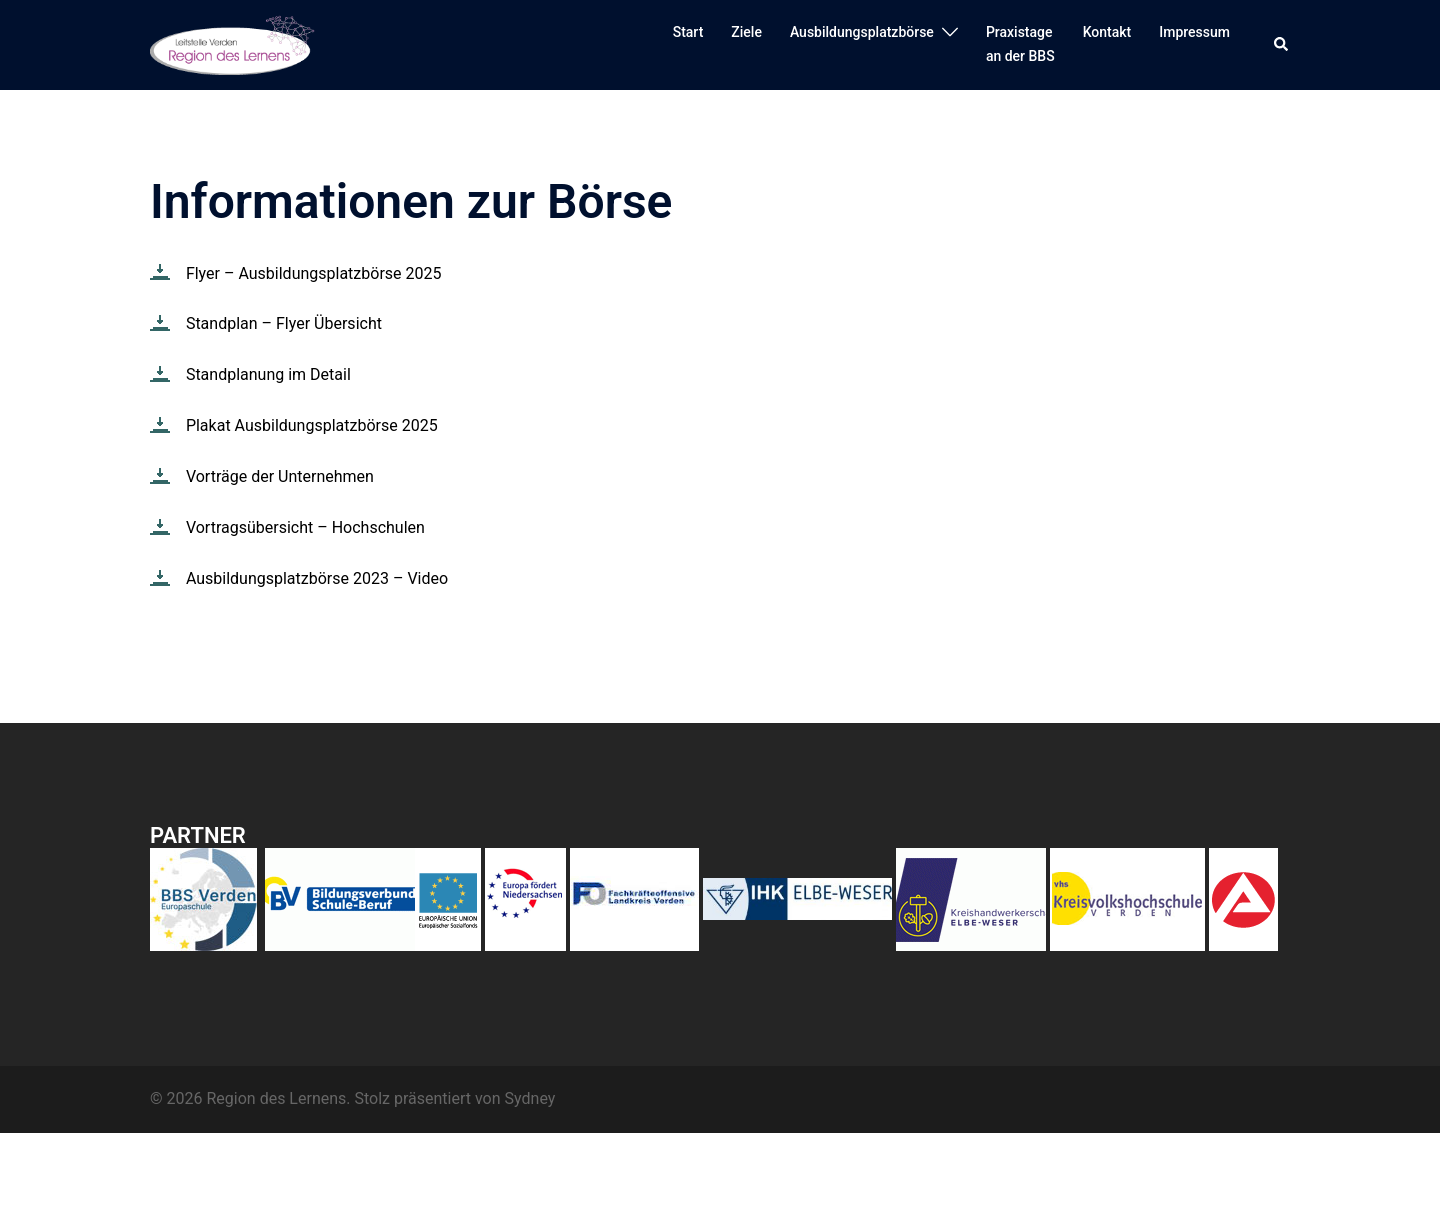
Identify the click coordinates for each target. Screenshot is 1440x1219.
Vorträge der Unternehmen (280, 476)
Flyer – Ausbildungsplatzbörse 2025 (314, 273)
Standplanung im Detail (268, 374)
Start (688, 32)
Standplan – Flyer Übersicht (284, 323)
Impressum (1194, 32)
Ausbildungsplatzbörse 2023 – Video (317, 578)
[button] (1282, 45)
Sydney (530, 1098)
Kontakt (1107, 32)
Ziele (746, 32)
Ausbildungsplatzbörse (862, 32)
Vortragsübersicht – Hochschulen (305, 527)
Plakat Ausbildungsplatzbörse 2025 (312, 425)
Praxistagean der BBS (1020, 44)
